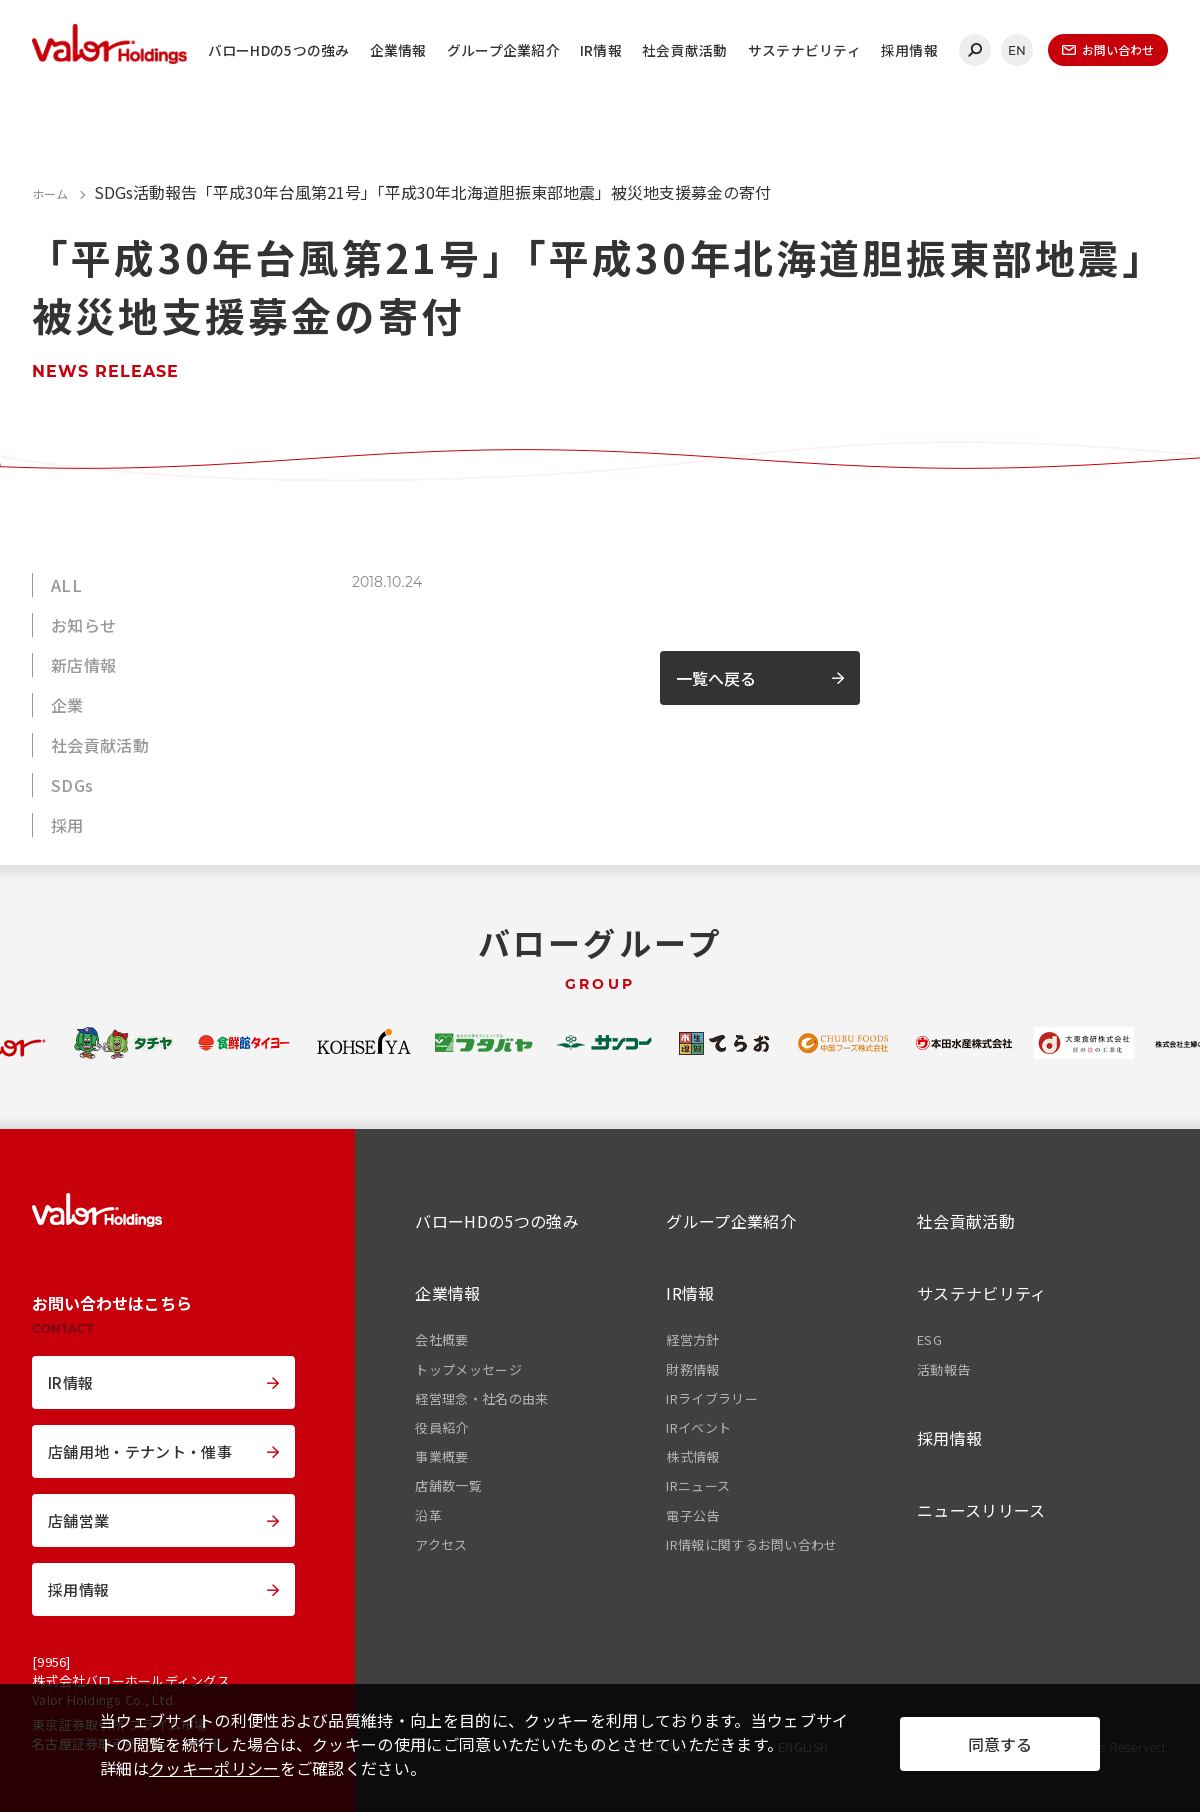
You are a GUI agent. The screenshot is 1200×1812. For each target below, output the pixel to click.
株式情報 (692, 1457)
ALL (66, 585)
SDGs (72, 785)
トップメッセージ (468, 1370)
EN (1017, 50)
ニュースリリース (981, 1510)
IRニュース (698, 1486)
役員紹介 (441, 1428)
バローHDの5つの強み (279, 50)
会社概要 (441, 1340)
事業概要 (441, 1457)
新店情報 (83, 665)
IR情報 (601, 50)
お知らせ (83, 625)
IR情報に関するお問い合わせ (751, 1545)
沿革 (428, 1516)
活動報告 (943, 1370)
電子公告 (692, 1516)
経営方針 (692, 1340)
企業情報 (398, 50)
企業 (67, 705)
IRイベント (698, 1428)
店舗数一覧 (448, 1486)
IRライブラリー (712, 1399)
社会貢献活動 (685, 50)
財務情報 (692, 1370)
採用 (67, 825)
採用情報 (909, 50)
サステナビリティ (804, 50)
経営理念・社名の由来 (481, 1399)
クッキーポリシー (214, 1768)
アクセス (441, 1545)
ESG (929, 1340)
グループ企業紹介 (503, 50)
